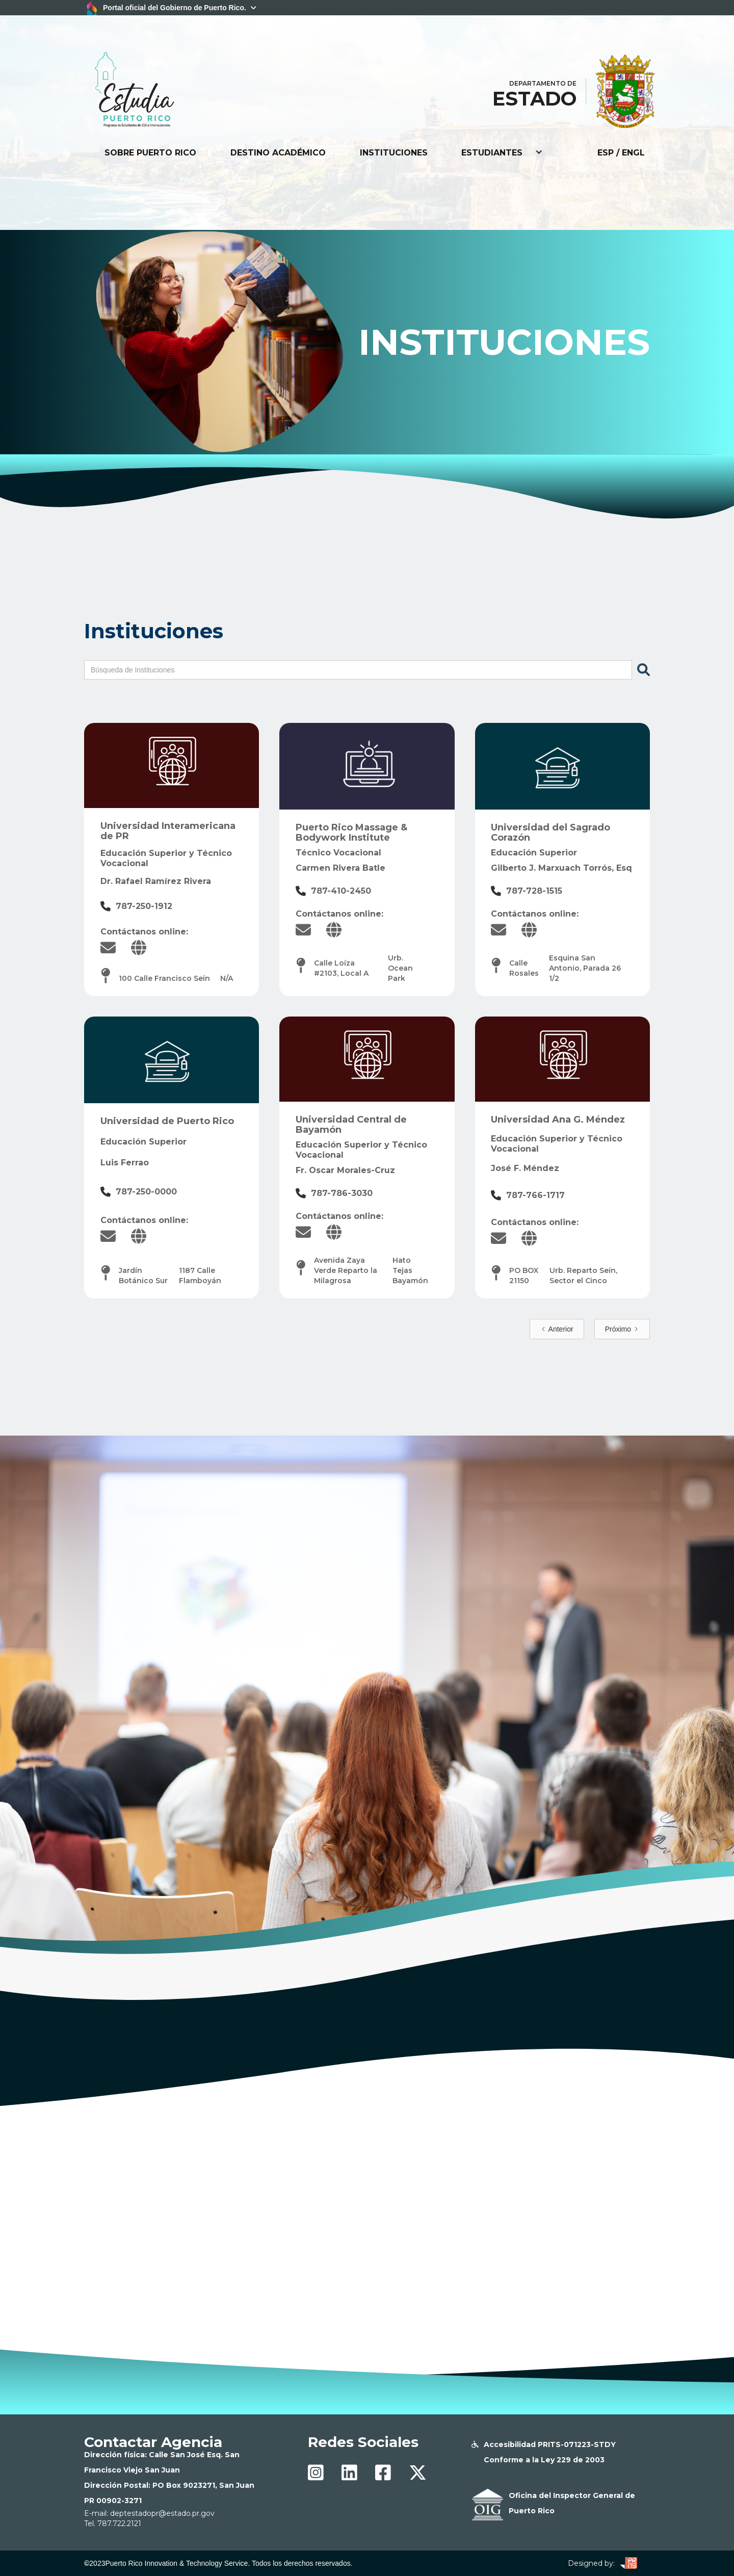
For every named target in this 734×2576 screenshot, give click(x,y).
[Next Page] (622, 1329)
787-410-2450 (341, 891)
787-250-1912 (144, 906)
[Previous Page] (557, 1329)
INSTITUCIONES (394, 153)
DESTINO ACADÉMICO (278, 153)
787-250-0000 (146, 1191)
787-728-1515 (534, 891)
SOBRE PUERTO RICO (150, 153)
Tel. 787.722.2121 (112, 2523)
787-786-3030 (342, 1193)
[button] (502, 153)
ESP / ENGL (621, 153)
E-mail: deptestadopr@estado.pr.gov (149, 2513)
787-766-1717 (535, 1195)
